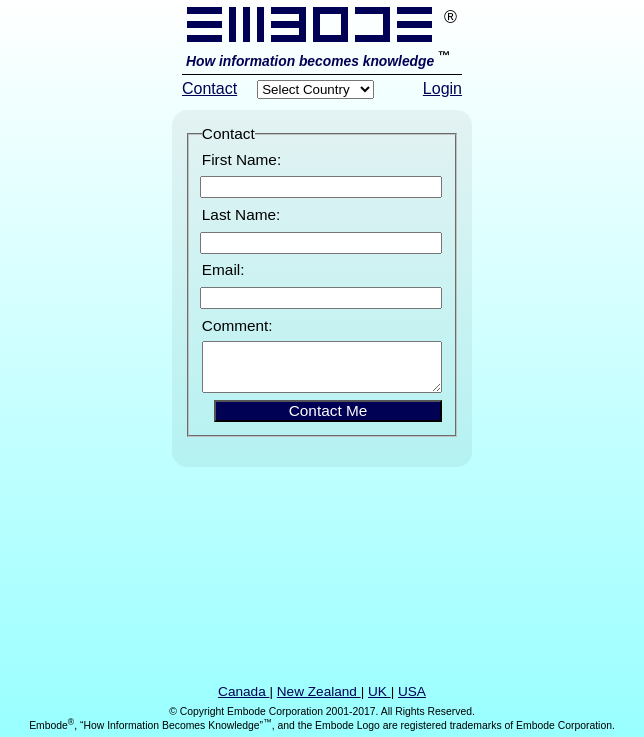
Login (442, 88)
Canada (243, 691)
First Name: (241, 159)
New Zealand (319, 691)
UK (379, 691)
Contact (209, 88)
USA (412, 691)
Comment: (237, 325)
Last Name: (241, 214)
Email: (223, 269)
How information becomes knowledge (312, 61)
